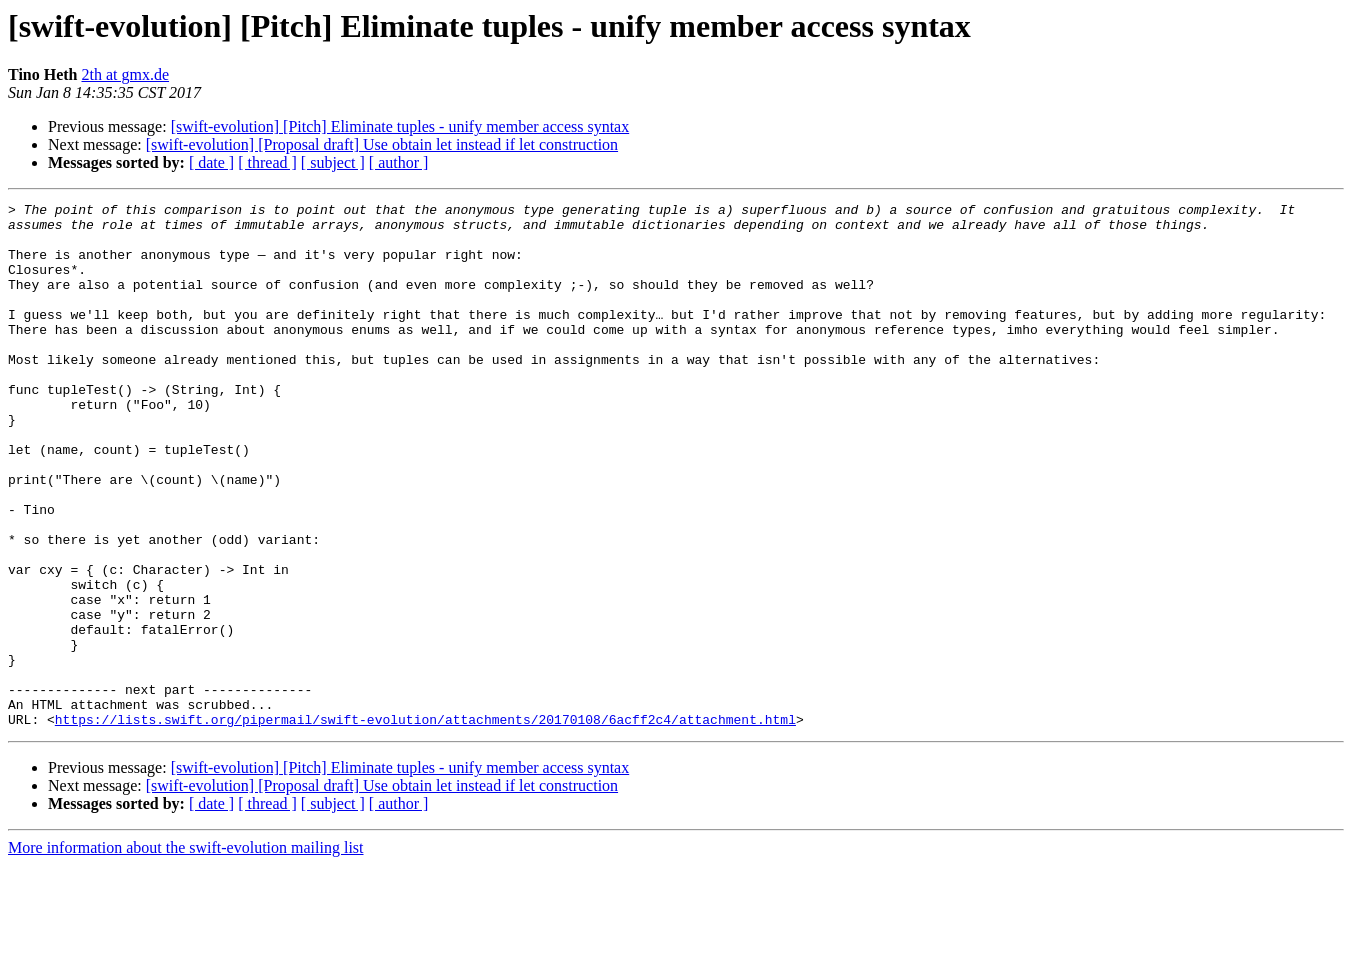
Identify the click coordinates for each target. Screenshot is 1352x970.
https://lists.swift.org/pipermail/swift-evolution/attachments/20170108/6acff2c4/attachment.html (425, 824)
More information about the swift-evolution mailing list (186, 952)
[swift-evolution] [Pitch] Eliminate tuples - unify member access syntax (400, 126)
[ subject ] (333, 162)
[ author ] (399, 162)
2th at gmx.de (126, 74)
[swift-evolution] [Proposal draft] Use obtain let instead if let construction (382, 144)
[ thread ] (267, 162)
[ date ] (211, 162)
